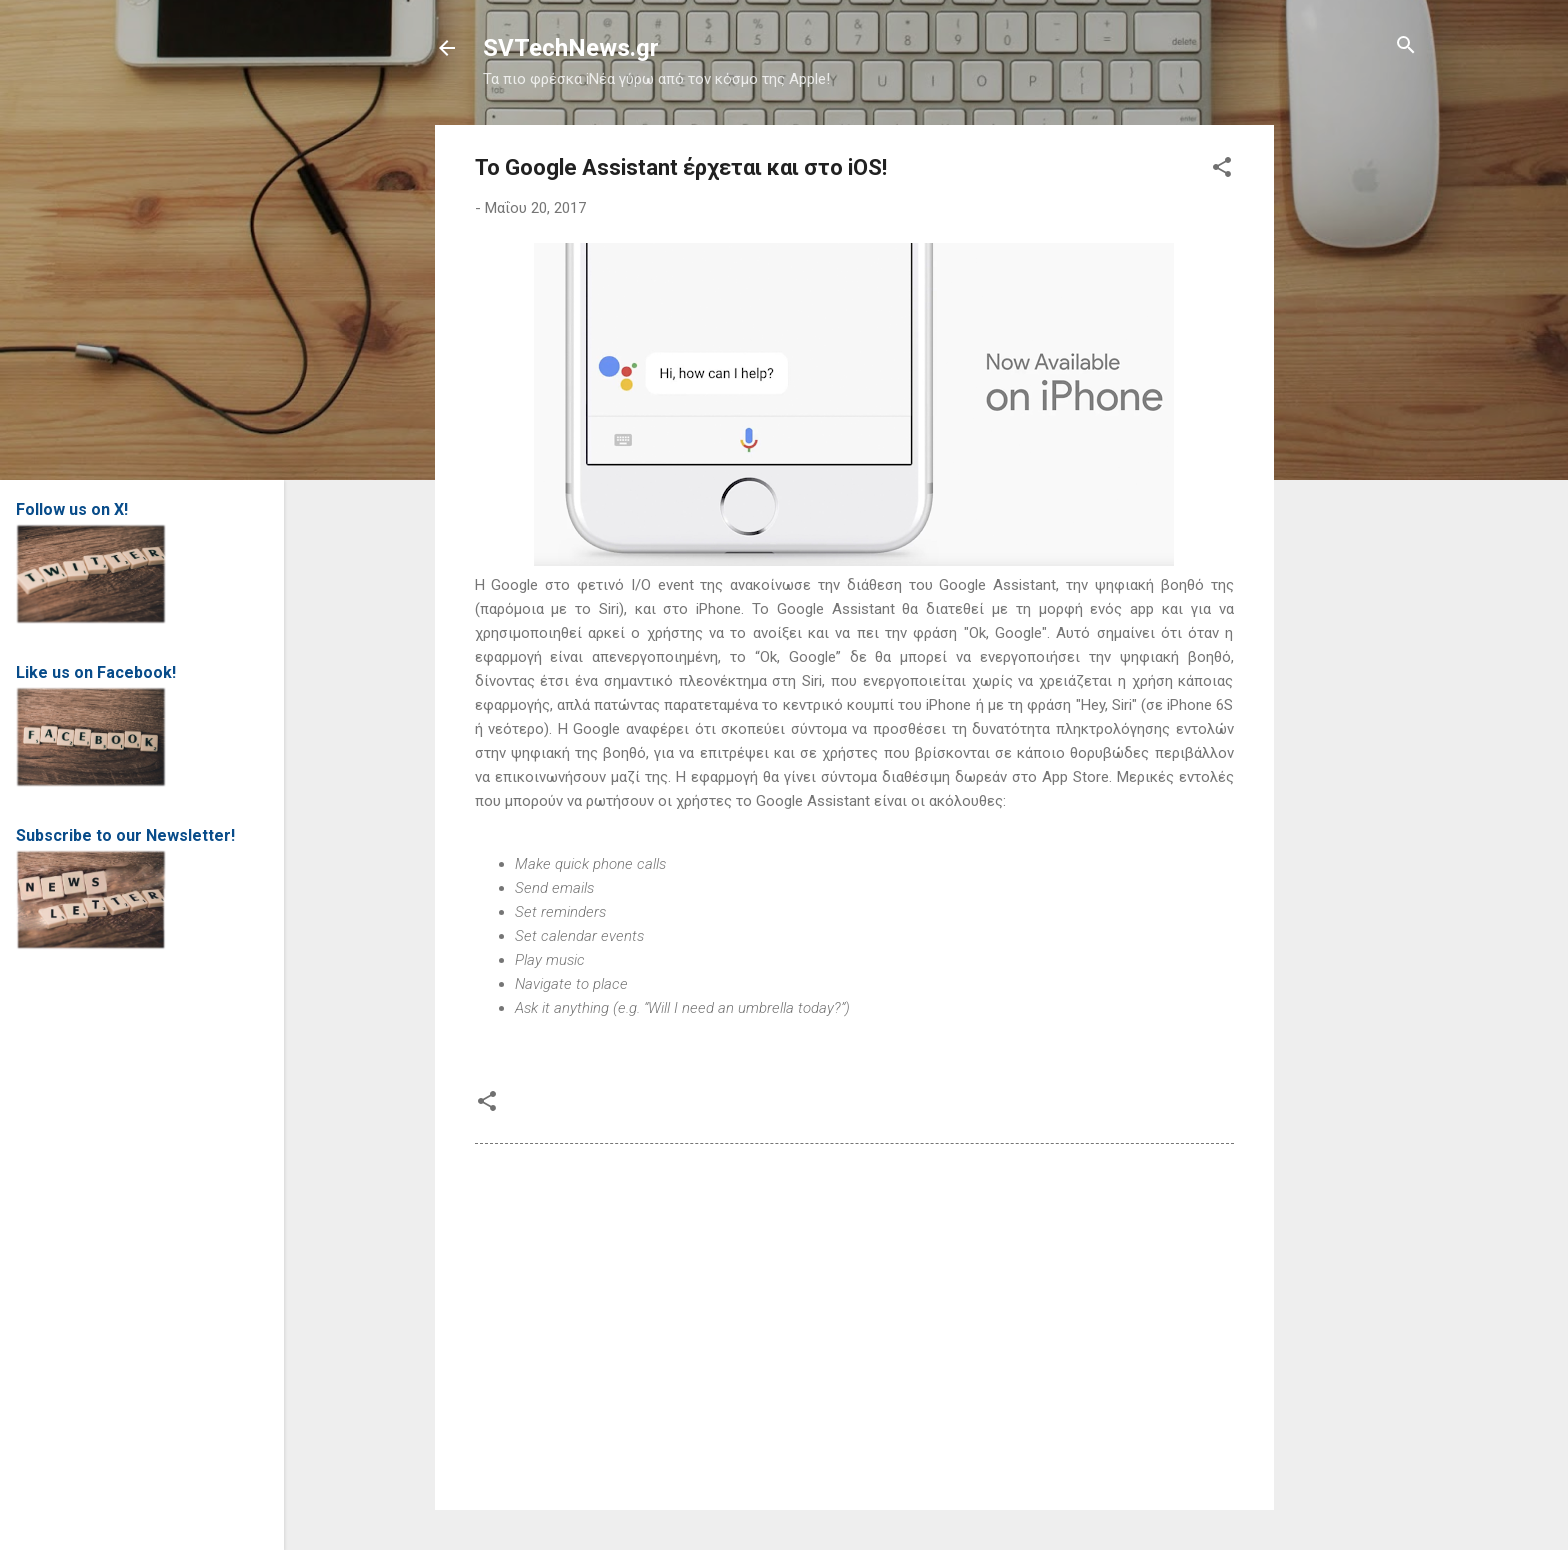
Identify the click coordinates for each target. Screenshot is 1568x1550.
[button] (1222, 168)
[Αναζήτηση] (1406, 46)
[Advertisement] (1354, 425)
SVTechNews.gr (571, 48)
